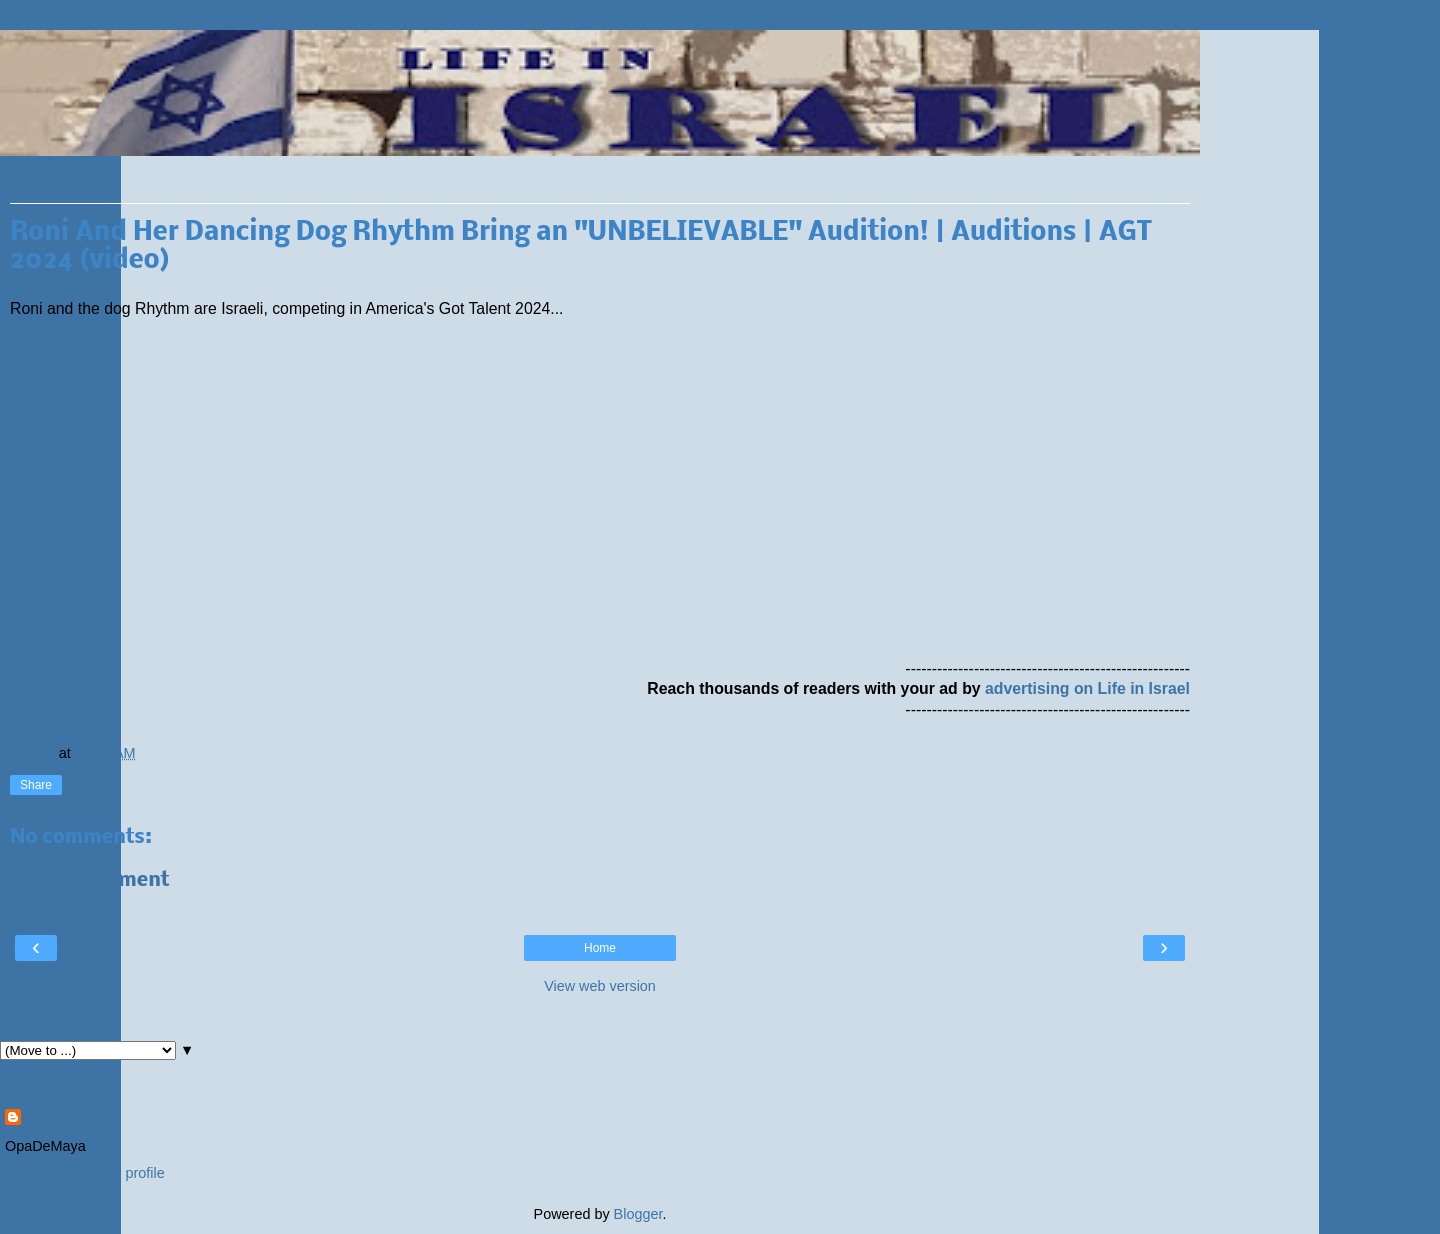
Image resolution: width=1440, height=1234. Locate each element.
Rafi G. (48, 1119)
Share (36, 785)
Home (600, 948)
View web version (600, 986)
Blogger (638, 1214)
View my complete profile (85, 1173)
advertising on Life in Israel (1087, 688)
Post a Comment (90, 880)
